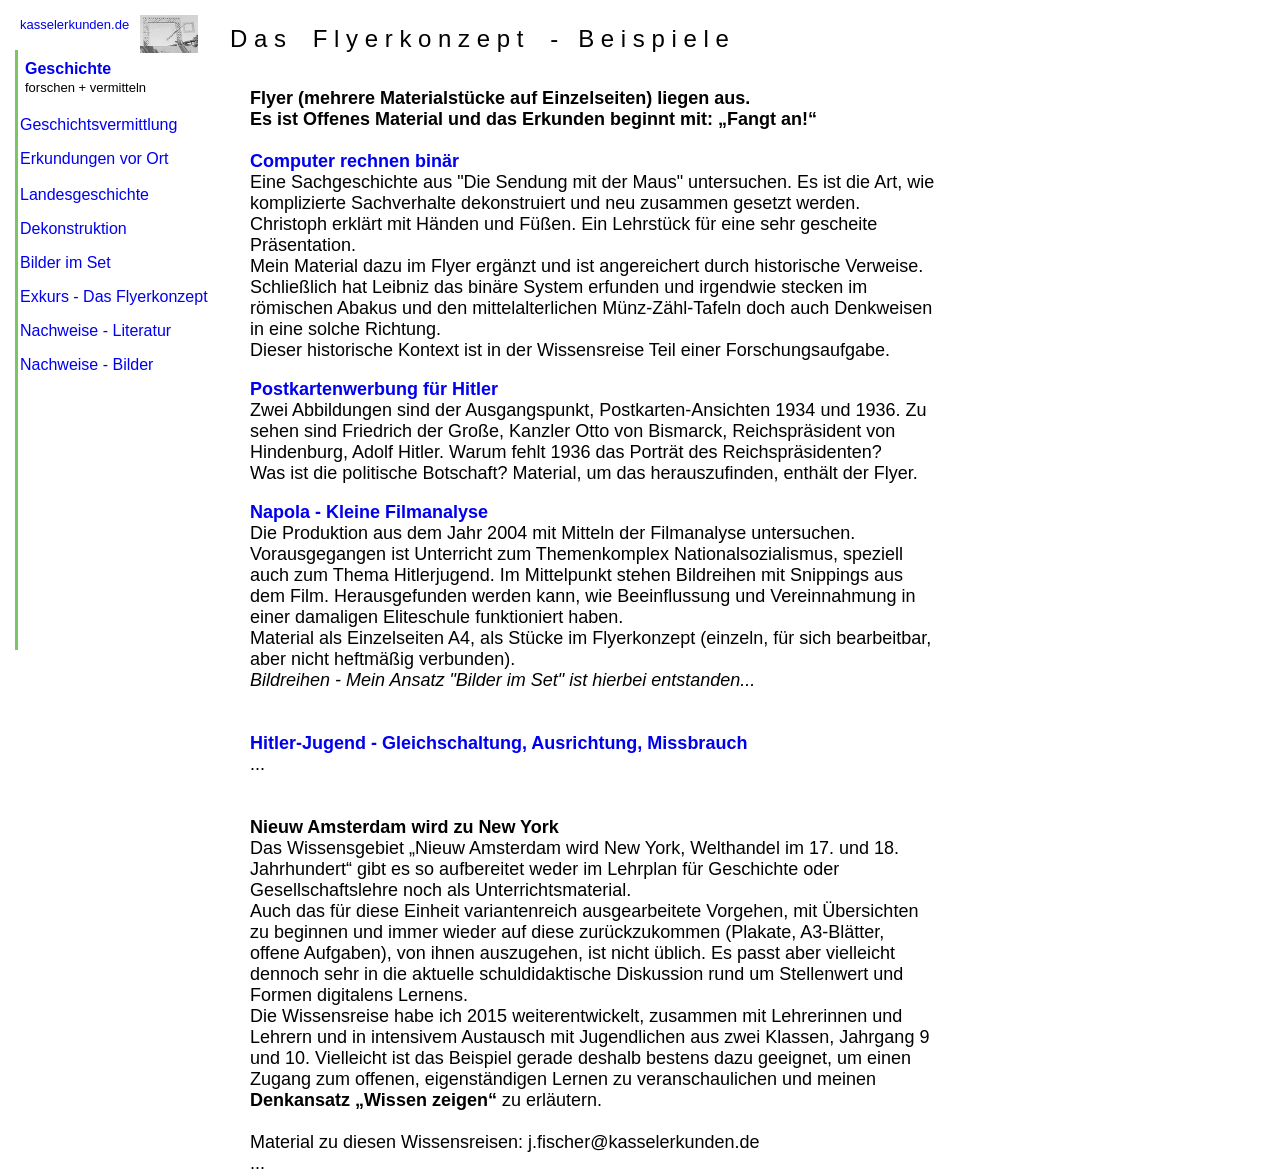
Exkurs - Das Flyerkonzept (114, 296)
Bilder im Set (65, 262)
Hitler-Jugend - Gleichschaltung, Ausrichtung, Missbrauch (498, 743)
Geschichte (68, 68)
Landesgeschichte (84, 194)
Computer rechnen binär (354, 161)
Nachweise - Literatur (95, 330)
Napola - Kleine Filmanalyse (369, 512)
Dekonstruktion (73, 228)
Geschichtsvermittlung (98, 124)
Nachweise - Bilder (86, 364)
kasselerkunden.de (74, 24)
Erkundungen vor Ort (94, 158)
